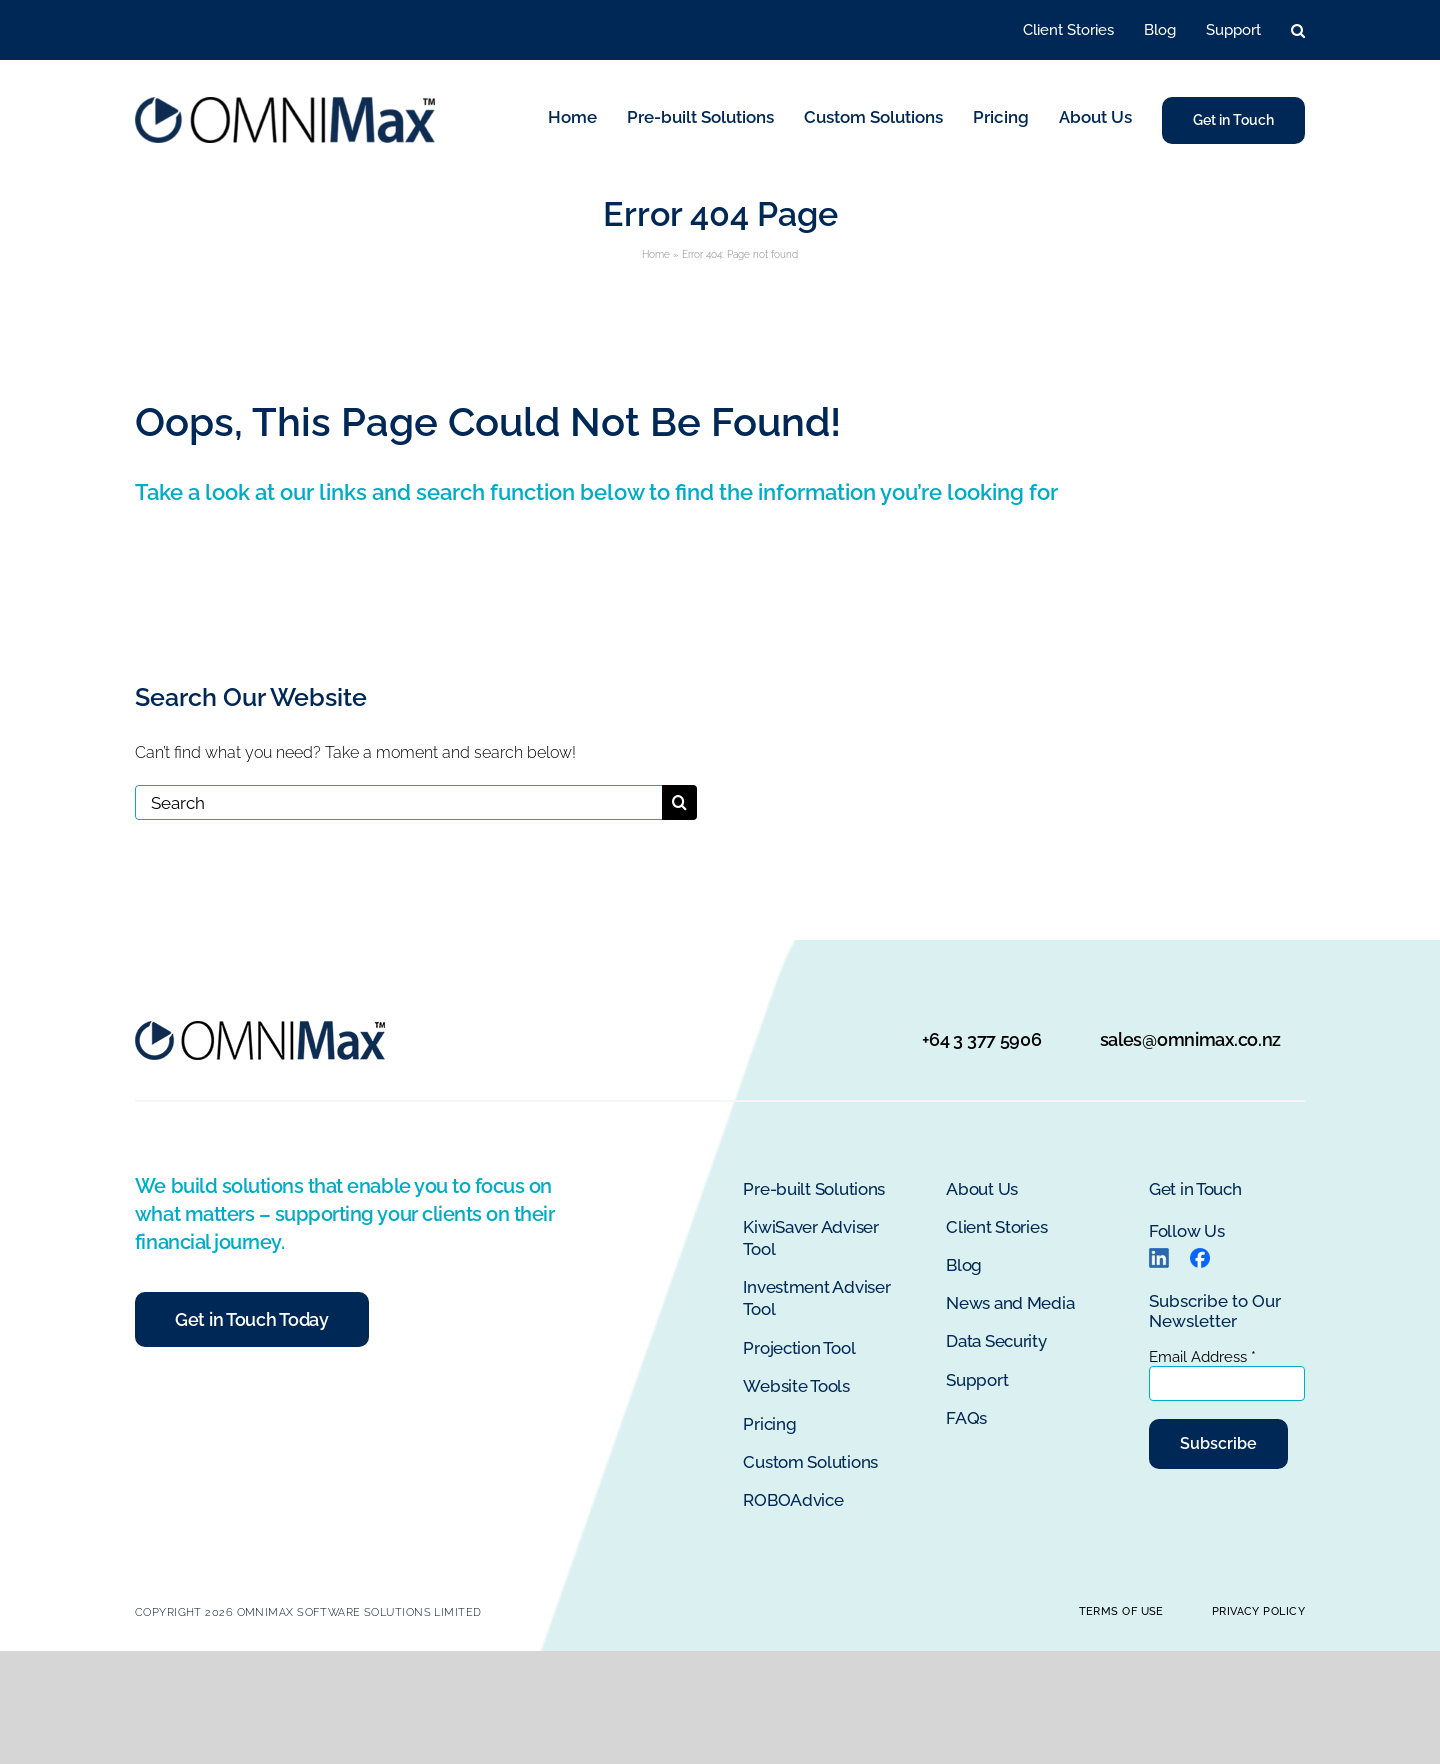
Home (656, 254)
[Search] (398, 802)
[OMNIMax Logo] (285, 104)
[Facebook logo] (1200, 1255)
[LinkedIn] (1159, 1255)
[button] (1298, 30)
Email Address (1202, 1357)
